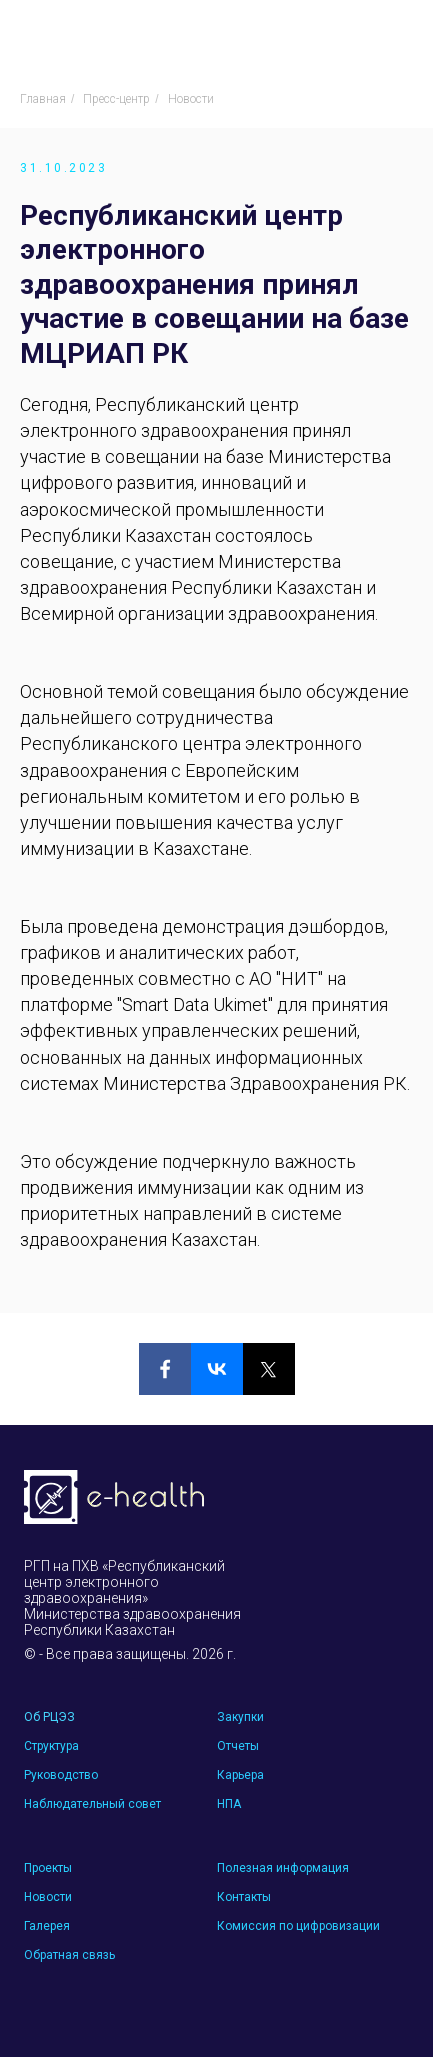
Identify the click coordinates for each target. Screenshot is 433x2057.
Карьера (240, 1775)
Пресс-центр (116, 99)
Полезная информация (283, 1868)
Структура (51, 1746)
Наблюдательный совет (92, 1804)
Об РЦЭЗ (49, 1717)
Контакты (244, 1897)
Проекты (48, 1868)
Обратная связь (69, 1955)
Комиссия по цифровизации (298, 1926)
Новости (191, 99)
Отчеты (238, 1746)
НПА (229, 1804)
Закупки (240, 1717)
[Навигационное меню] (399, 35)
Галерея (47, 1926)
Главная (43, 99)
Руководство (61, 1775)
